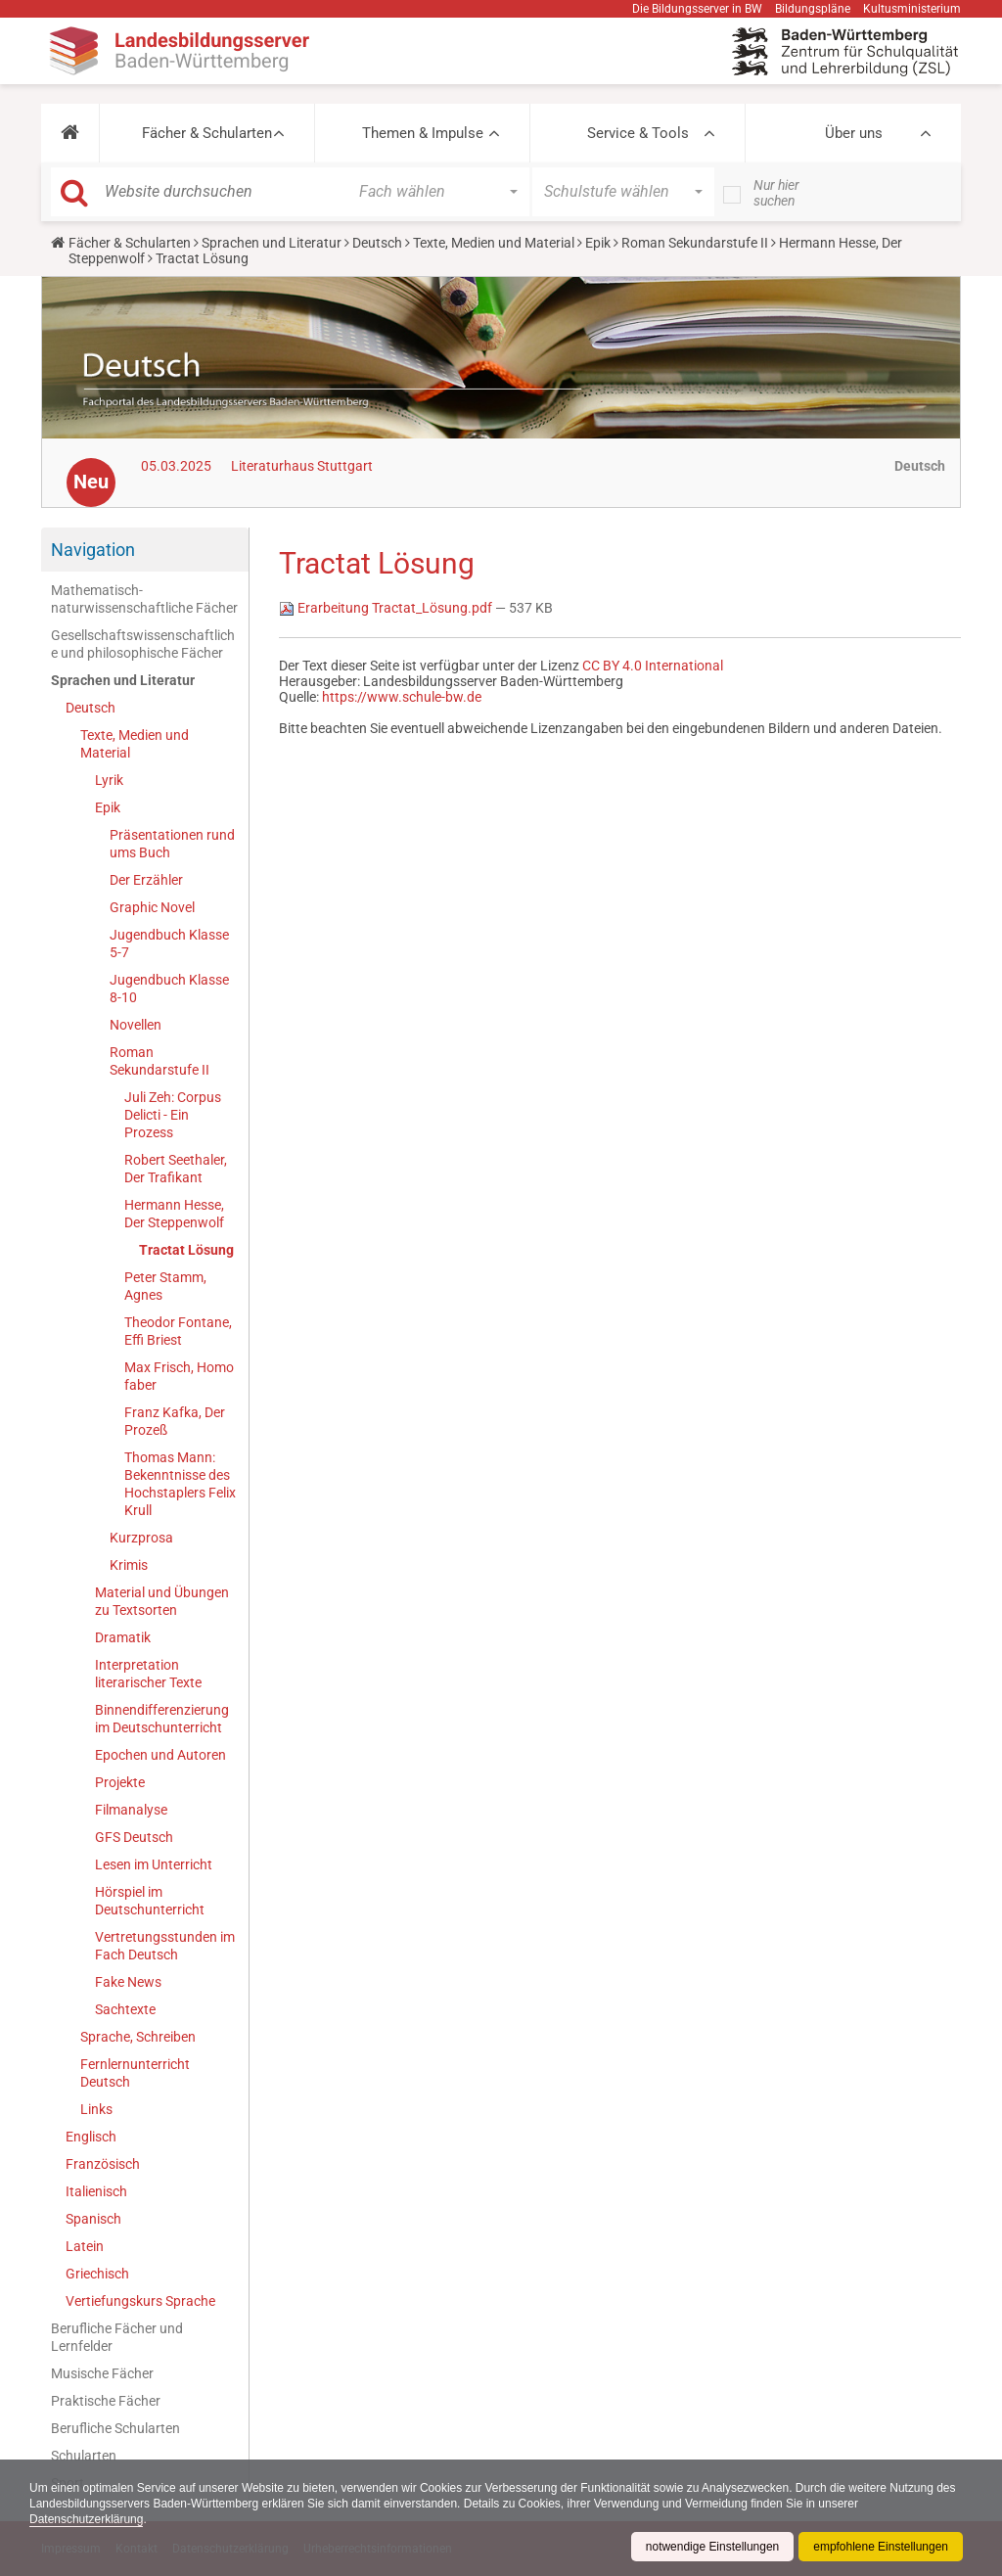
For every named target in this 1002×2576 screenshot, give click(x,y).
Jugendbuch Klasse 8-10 (169, 988)
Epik (598, 243)
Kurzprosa (141, 1537)
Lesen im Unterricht (153, 1864)
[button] (70, 133)
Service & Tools (638, 133)
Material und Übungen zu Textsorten (162, 1601)
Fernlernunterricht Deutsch (135, 2073)
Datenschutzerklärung (86, 2519)
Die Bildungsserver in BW (697, 9)
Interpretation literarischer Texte (148, 1673)
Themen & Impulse (422, 133)
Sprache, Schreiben (138, 2037)
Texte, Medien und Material (493, 243)
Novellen (135, 1025)
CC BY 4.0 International (652, 665)
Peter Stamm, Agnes (165, 1286)
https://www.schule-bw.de (401, 697)
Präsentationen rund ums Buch (172, 843)
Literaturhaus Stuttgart (302, 466)
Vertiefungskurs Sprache (140, 2301)
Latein (85, 2246)
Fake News (128, 1982)
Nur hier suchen (776, 192)
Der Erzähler (146, 880)
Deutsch (377, 243)
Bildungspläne (812, 9)
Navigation (93, 549)
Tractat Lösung (186, 1250)
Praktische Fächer (105, 2401)
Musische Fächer (102, 2373)
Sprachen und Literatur (272, 243)
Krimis (129, 1565)
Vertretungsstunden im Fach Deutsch (165, 1945)
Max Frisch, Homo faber (179, 1376)
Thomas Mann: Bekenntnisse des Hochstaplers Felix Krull (180, 1483)
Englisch (91, 2136)
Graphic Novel (152, 907)
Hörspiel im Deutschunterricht (150, 1900)
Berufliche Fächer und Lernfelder (117, 2337)
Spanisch (93, 2219)
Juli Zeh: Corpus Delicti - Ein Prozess (172, 1114)
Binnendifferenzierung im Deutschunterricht (162, 1718)
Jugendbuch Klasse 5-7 (169, 943)
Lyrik (109, 780)
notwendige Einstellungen (712, 2546)
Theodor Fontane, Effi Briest (178, 1331)
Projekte (120, 1782)
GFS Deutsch (134, 1837)
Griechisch (97, 2273)
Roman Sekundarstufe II (694, 243)
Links (96, 2109)
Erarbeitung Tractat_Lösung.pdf (387, 608)
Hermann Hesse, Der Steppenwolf (174, 1213)
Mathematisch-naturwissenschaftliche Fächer (144, 599)
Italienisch (96, 2191)
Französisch (103, 2164)
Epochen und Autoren (160, 1755)
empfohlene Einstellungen (880, 2546)
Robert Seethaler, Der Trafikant (175, 1168)
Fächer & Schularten (207, 133)
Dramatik (123, 1637)
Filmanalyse (131, 1809)
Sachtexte (125, 2009)
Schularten (83, 2455)
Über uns (854, 133)
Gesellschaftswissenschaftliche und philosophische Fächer (143, 644)
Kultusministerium (912, 9)
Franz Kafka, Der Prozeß (174, 1421)
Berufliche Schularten (115, 2428)
